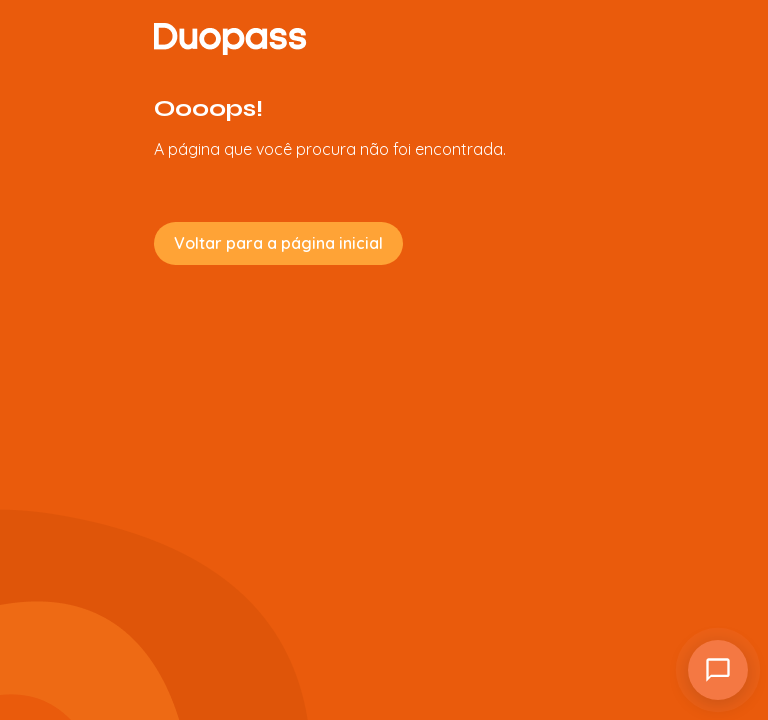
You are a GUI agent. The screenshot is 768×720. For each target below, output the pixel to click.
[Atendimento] (718, 670)
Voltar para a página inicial (278, 243)
